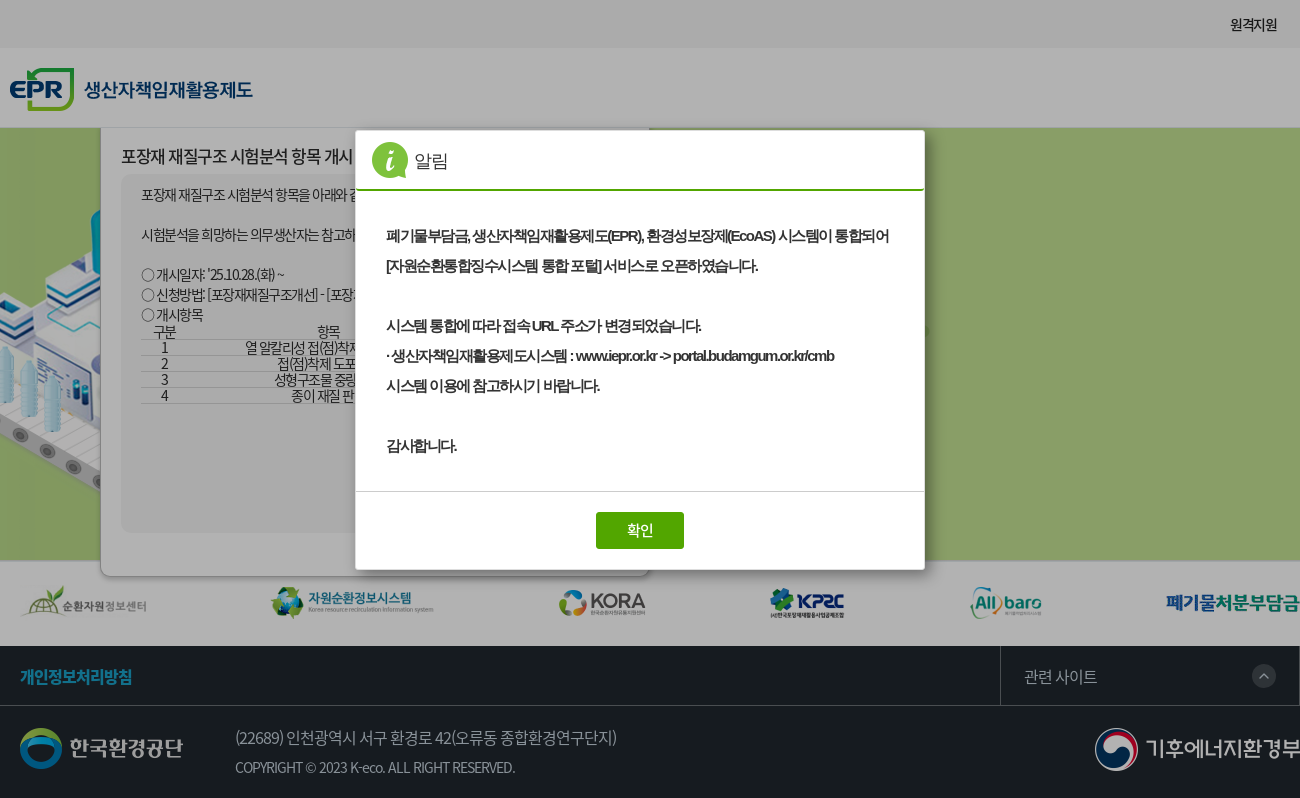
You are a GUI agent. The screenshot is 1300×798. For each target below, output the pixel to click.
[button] (640, 530)
